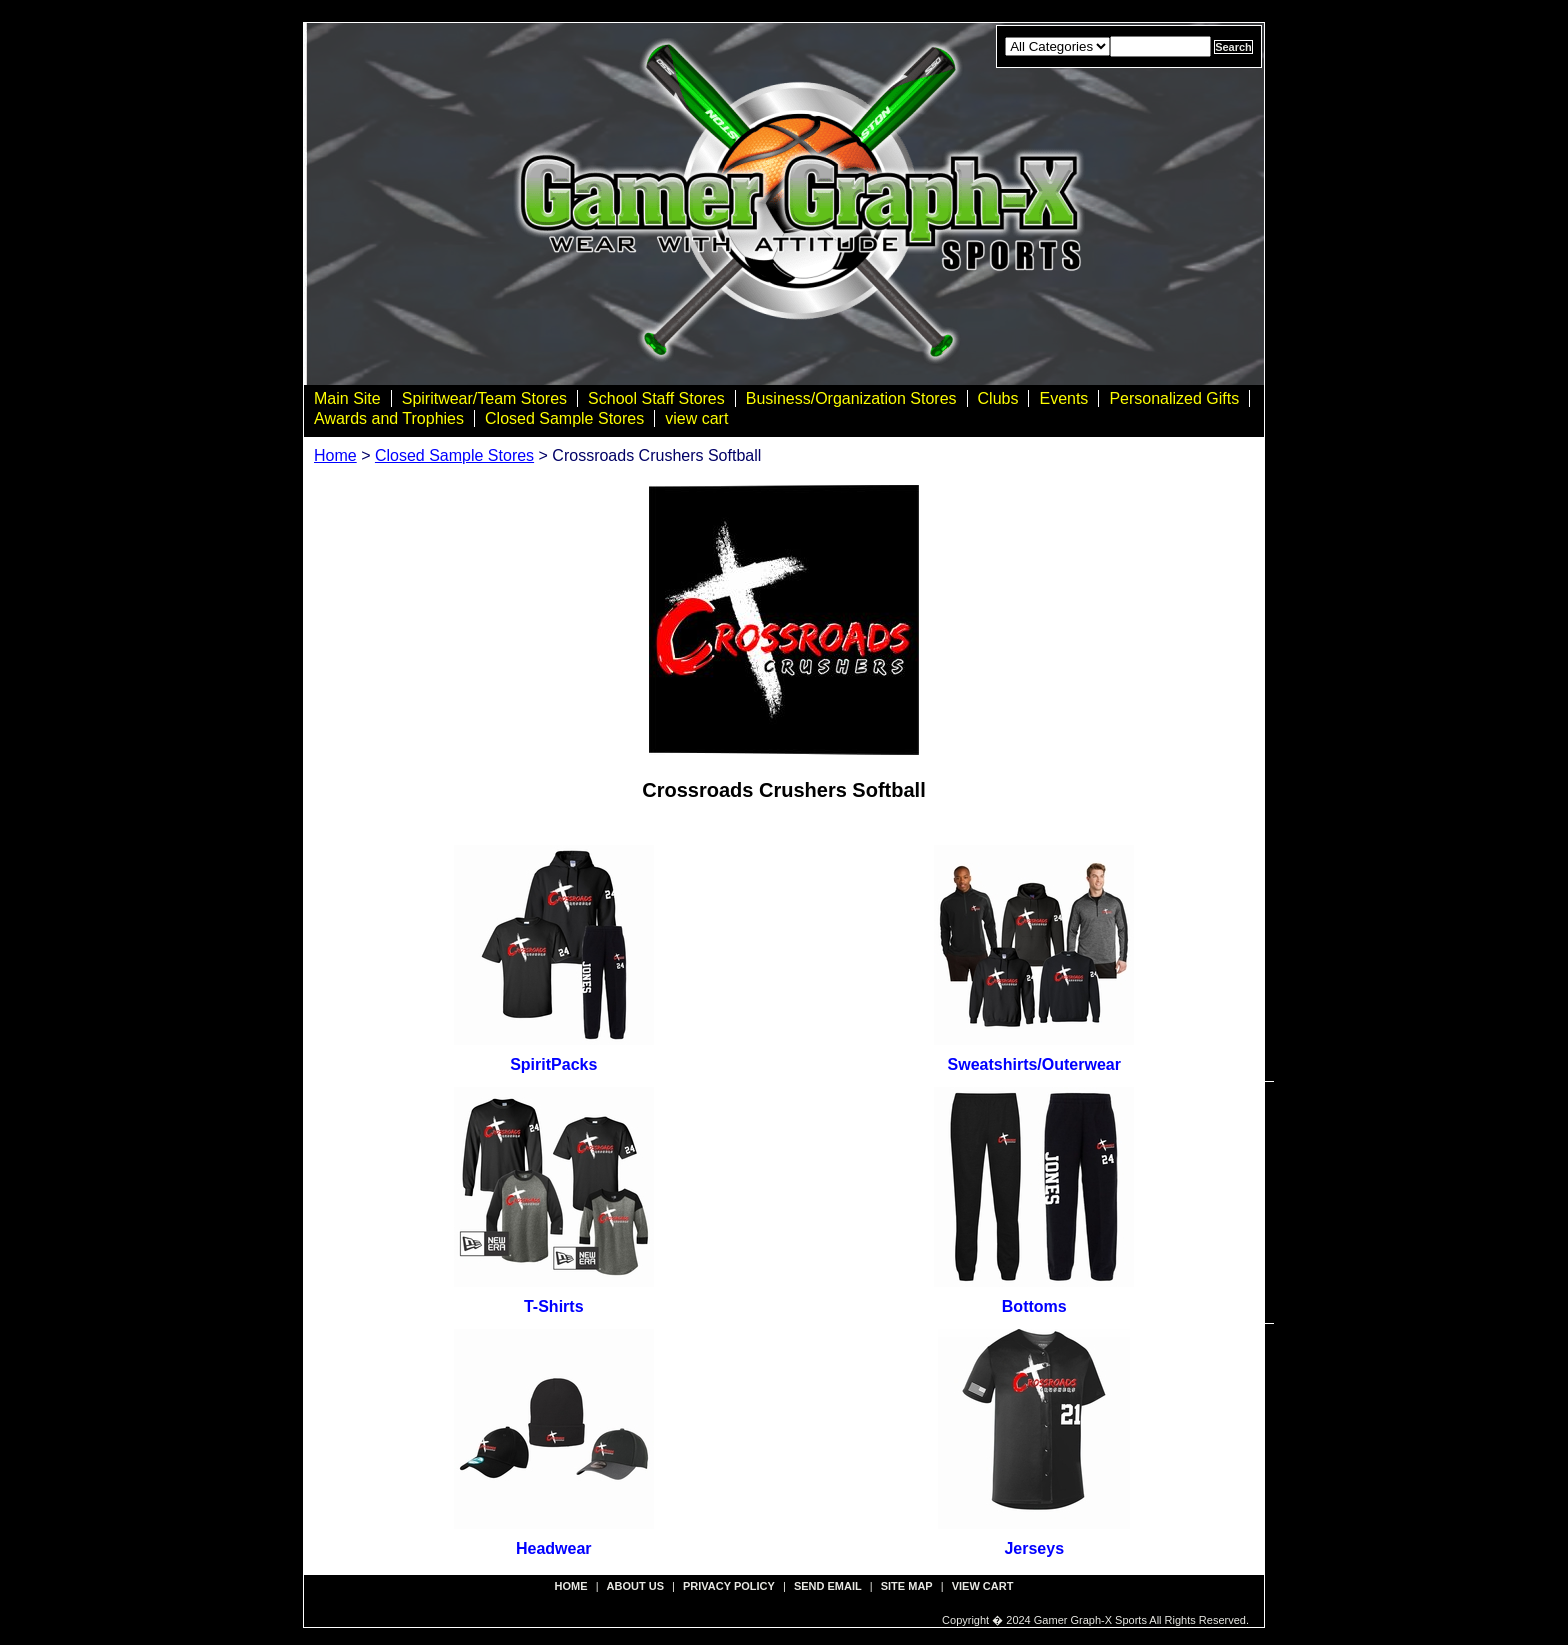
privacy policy (729, 1586)
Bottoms (1034, 1306)
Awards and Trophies (389, 418)
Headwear (554, 1548)
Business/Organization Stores (851, 398)
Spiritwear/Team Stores (484, 398)
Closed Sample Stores (564, 418)
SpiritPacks (553, 1064)
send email (828, 1586)
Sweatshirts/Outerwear (1034, 1064)
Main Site (347, 398)
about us (635, 1586)
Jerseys (1034, 1548)
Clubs (998, 398)
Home (335, 455)
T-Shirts (554, 1306)
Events (1063, 398)
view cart (696, 418)
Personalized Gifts (1174, 398)
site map (907, 1586)
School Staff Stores (656, 398)
